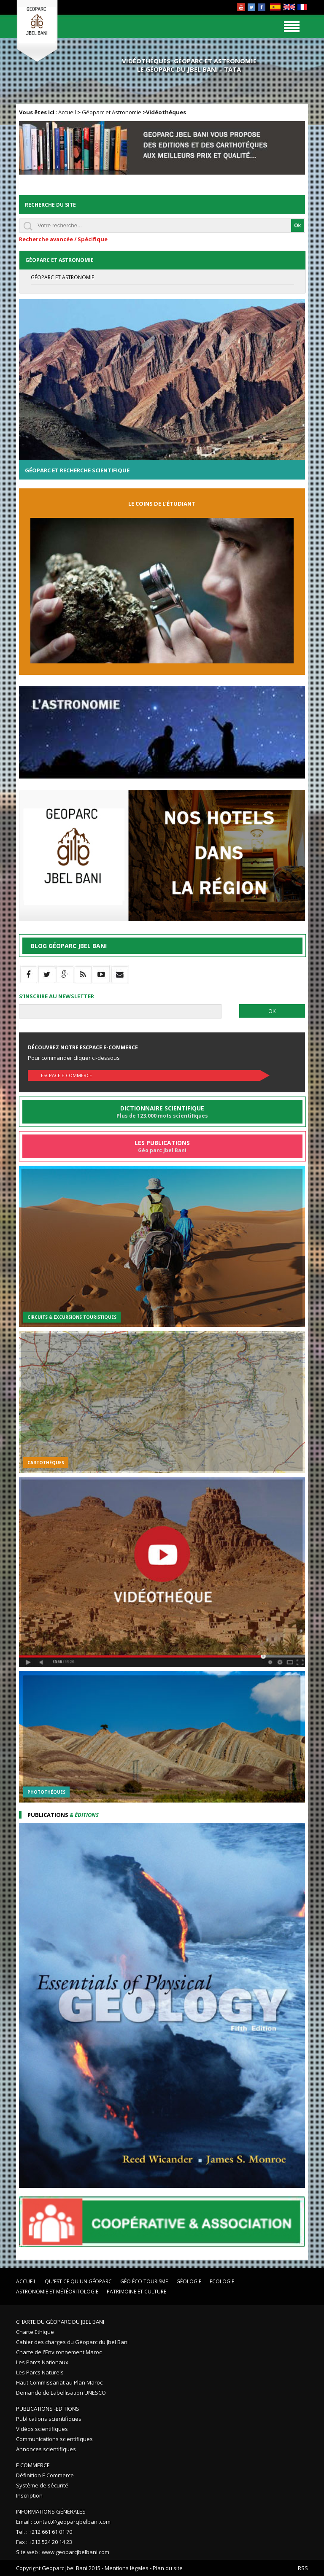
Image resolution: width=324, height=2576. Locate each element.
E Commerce (33, 2465)
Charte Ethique (35, 2332)
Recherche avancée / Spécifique (63, 239)
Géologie (188, 2281)
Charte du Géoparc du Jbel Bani (60, 2321)
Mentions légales (126, 2568)
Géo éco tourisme (144, 2281)
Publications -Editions (47, 2408)
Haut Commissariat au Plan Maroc (59, 2382)
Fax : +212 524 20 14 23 (44, 2542)
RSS (303, 2568)
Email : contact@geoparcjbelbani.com (63, 2521)
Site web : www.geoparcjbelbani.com (62, 2552)
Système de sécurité (42, 2485)
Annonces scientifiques (46, 2449)
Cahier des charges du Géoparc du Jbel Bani (72, 2342)
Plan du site (168, 2568)
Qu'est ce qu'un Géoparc (78, 2281)
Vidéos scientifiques (42, 2429)
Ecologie (222, 2281)
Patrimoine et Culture (136, 2291)
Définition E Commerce (45, 2475)
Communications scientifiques (54, 2439)
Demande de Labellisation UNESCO (61, 2392)
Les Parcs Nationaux (42, 2362)
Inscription (29, 2495)
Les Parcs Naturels (40, 2372)
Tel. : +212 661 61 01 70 (44, 2532)
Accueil (67, 112)
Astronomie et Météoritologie (57, 2291)
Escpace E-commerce (66, 1075)
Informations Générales (51, 2511)
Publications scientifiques (48, 2418)
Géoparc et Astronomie (111, 112)
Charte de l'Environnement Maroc (59, 2352)
